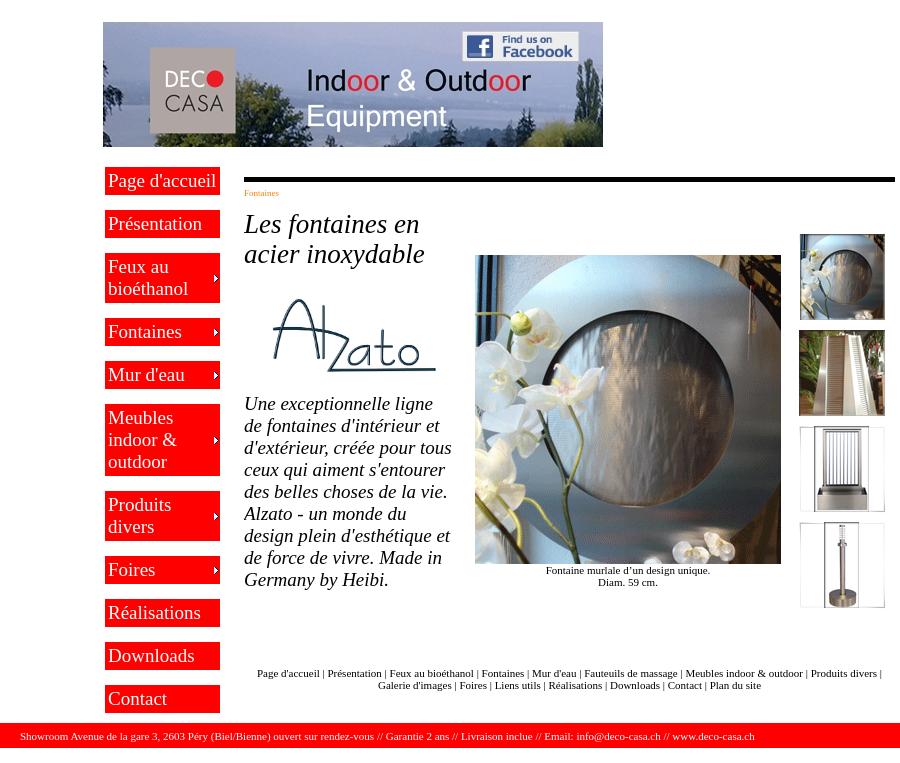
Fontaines (145, 331)
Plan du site (735, 685)
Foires (132, 569)
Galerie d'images (415, 685)
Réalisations (154, 612)
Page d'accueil (162, 180)
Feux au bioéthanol (148, 277)
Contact (137, 698)
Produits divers (139, 515)
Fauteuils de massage (630, 673)
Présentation (155, 223)
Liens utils (518, 685)
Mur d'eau (146, 374)
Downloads (151, 655)
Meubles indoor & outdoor (142, 439)
